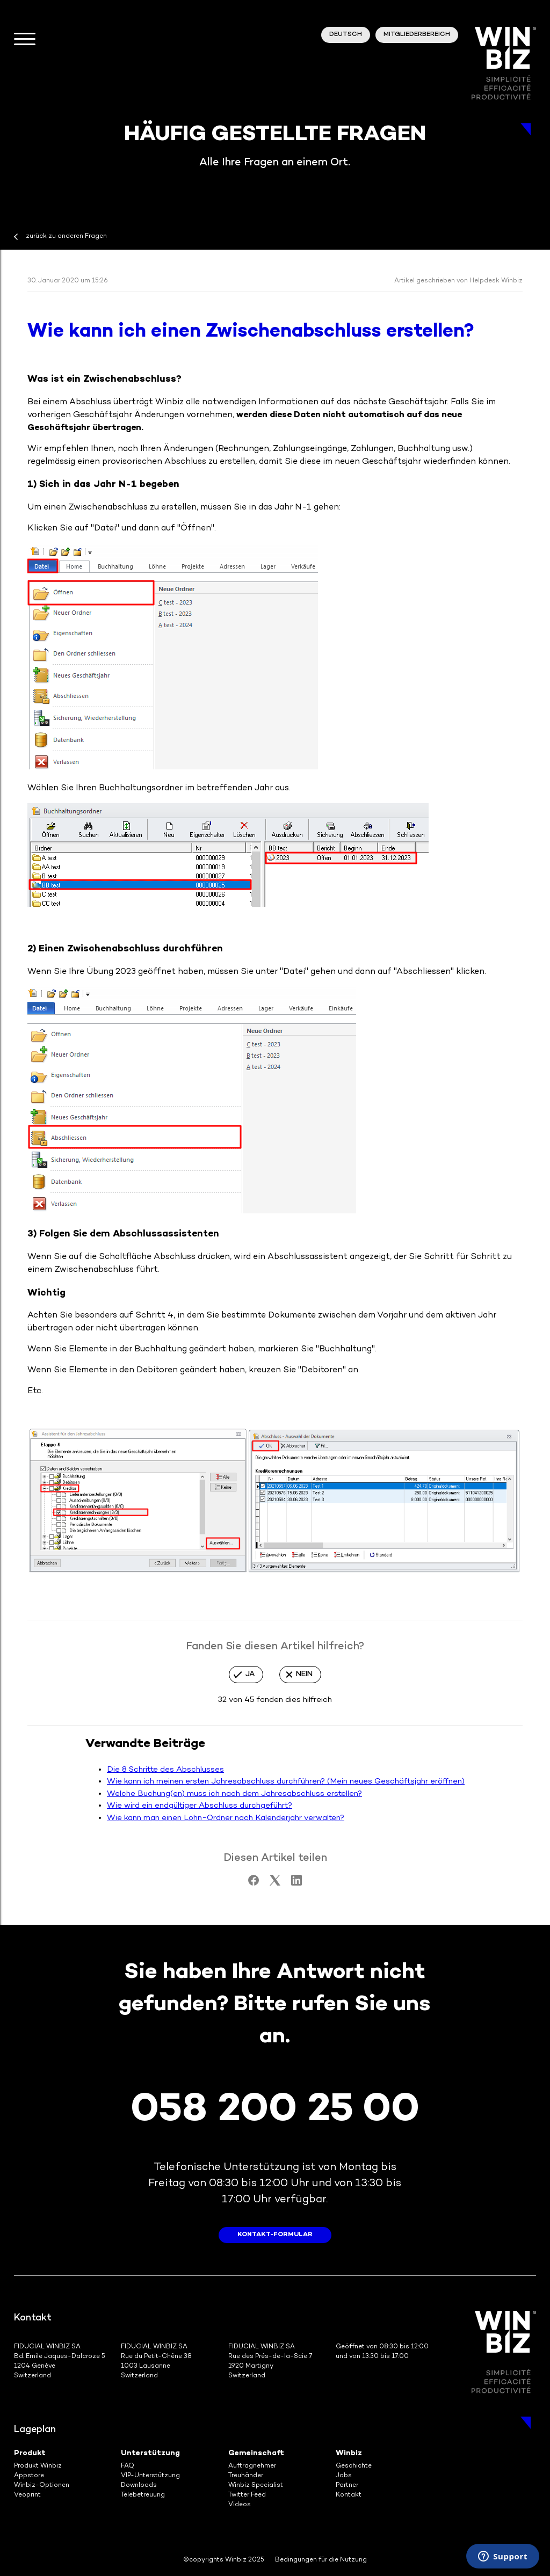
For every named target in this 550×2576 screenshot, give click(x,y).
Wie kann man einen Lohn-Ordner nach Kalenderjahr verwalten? (225, 1818)
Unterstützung (150, 2453)
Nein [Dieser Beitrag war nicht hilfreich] (304, 1674)
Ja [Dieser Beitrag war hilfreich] (250, 1674)
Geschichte (354, 2466)
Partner (347, 2485)
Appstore (29, 2475)
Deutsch (345, 34)
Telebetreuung (143, 2495)
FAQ (127, 2466)
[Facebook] (253, 1883)
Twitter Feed (247, 2495)
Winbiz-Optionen (41, 2485)
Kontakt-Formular (275, 2234)
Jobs (344, 2475)
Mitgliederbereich (416, 34)
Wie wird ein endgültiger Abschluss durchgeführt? (199, 1805)
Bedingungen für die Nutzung (321, 2560)
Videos (239, 2504)
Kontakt (348, 2495)
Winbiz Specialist (255, 2485)
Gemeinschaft (256, 2453)
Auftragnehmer (252, 2466)
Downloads (139, 2485)
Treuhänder (245, 2475)
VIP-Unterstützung (150, 2475)
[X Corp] (275, 1883)
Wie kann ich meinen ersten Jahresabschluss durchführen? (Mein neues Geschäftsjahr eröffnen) (286, 1781)
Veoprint (27, 2495)
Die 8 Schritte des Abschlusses (165, 1769)
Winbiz (349, 2453)
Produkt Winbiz (38, 2466)
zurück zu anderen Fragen (66, 236)
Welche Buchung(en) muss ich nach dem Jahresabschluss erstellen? (234, 1793)
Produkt (30, 2453)
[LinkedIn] (296, 1883)
